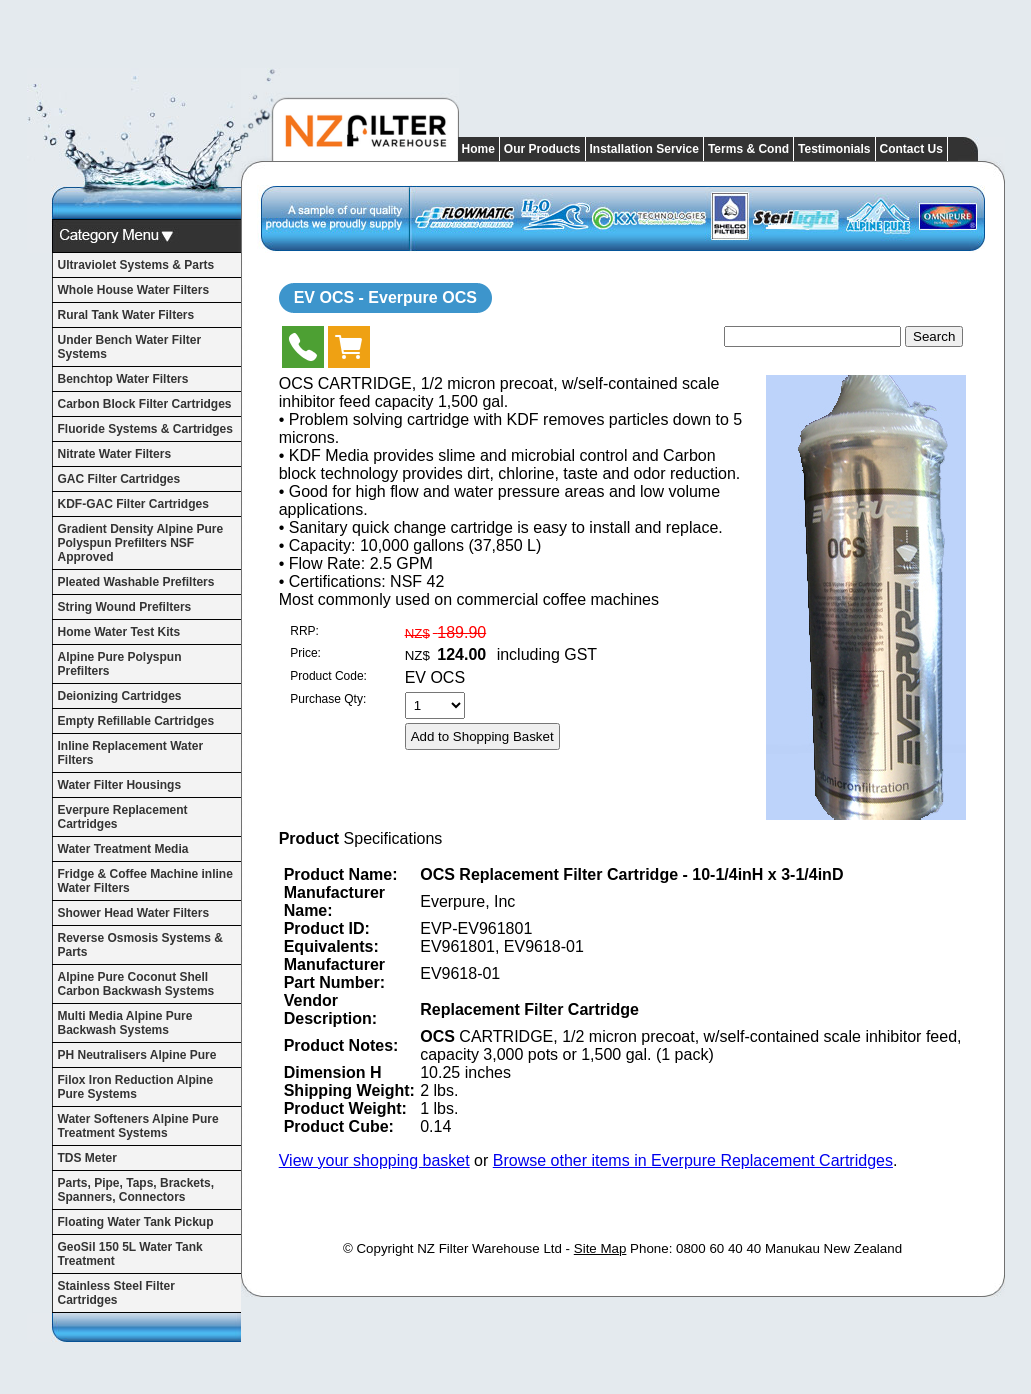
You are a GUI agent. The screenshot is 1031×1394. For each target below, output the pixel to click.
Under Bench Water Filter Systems (130, 347)
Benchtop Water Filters (123, 379)
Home (478, 149)
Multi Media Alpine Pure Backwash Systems (125, 1023)
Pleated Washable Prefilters (136, 582)
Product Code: (328, 676)
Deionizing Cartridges (120, 696)
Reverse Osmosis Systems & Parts (140, 945)
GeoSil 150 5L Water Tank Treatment (130, 1254)
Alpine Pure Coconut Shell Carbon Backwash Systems (136, 984)
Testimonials (834, 149)
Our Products (542, 149)
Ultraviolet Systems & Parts (136, 265)
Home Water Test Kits (119, 632)
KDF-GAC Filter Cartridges (133, 504)
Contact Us (911, 149)
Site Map (600, 1248)
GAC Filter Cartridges (119, 479)
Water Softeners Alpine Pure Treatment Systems (138, 1126)
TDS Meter (87, 1158)
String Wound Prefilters (125, 607)
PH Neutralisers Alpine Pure (137, 1055)
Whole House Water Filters (134, 290)
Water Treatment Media (123, 849)
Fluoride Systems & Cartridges (145, 429)
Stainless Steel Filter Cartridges (116, 1293)
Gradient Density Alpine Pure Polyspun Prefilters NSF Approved (141, 543)
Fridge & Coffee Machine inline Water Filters (145, 881)
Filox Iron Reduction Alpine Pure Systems (136, 1087)
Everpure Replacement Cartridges (123, 817)
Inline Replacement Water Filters (131, 753)
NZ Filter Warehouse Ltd (489, 1248)
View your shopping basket (374, 1160)
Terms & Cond (748, 149)
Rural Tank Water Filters (126, 315)
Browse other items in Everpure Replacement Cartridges (693, 1160)
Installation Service (644, 149)
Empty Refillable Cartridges (136, 721)
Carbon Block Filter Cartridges (145, 404)
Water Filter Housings (120, 785)
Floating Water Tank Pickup (136, 1222)
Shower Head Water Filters (134, 913)
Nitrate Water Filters (115, 454)
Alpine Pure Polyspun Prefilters (120, 664)
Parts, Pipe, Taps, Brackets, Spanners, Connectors (136, 1190)
